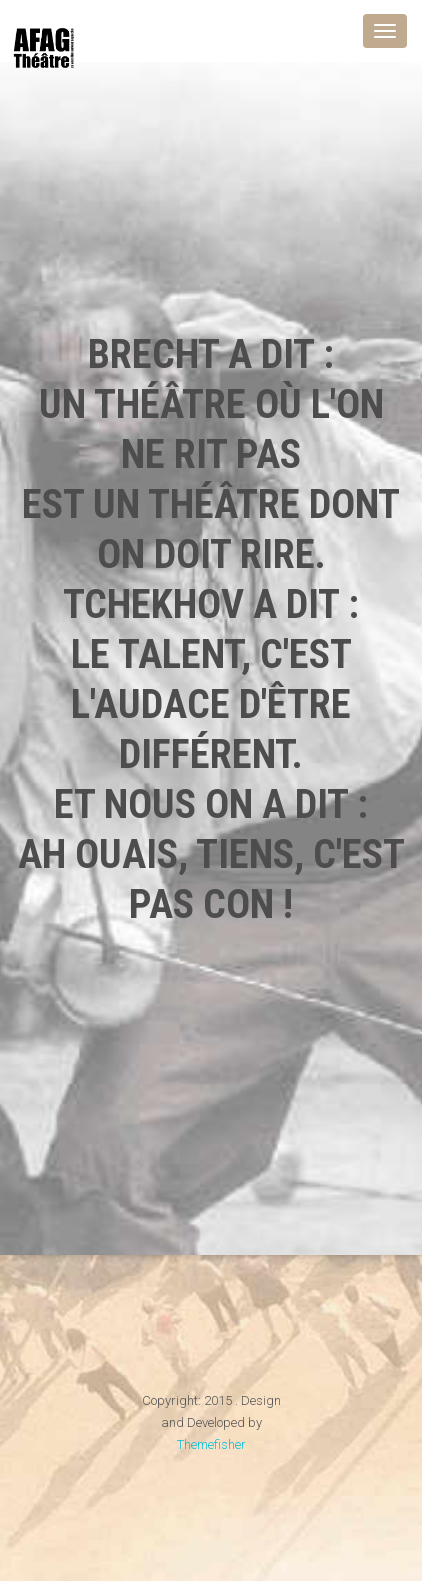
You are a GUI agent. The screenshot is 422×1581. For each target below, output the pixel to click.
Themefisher (211, 1444)
